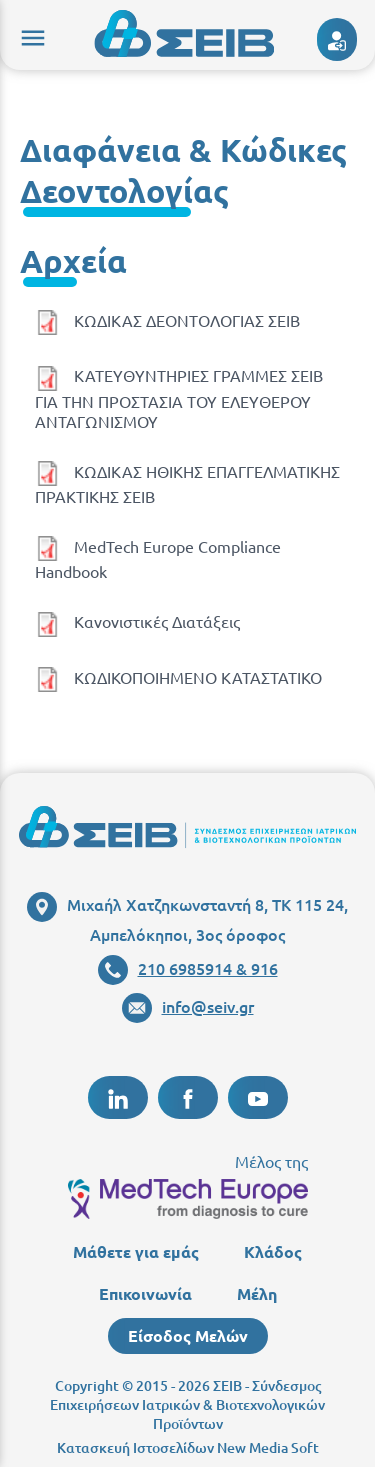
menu (30, 35)
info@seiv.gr (188, 1006)
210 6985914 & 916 (188, 968)
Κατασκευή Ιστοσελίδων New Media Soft (188, 1447)
